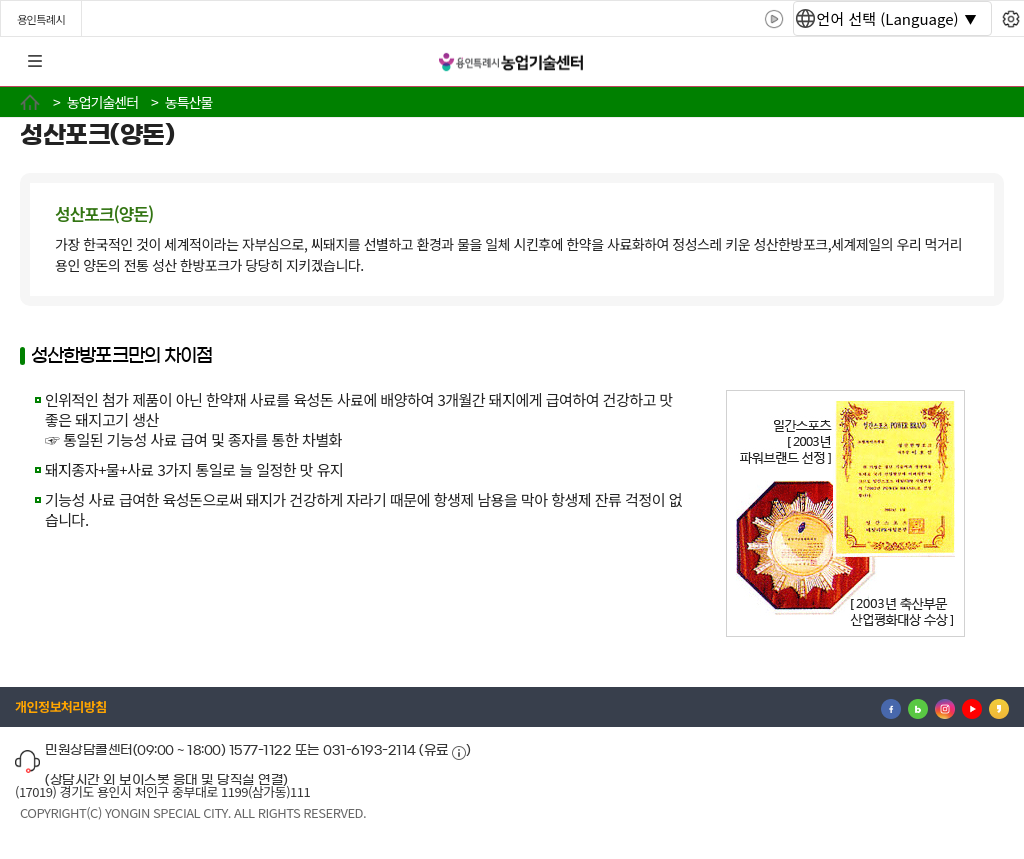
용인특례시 (41, 19)
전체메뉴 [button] (35, 62)
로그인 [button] (991, 62)
